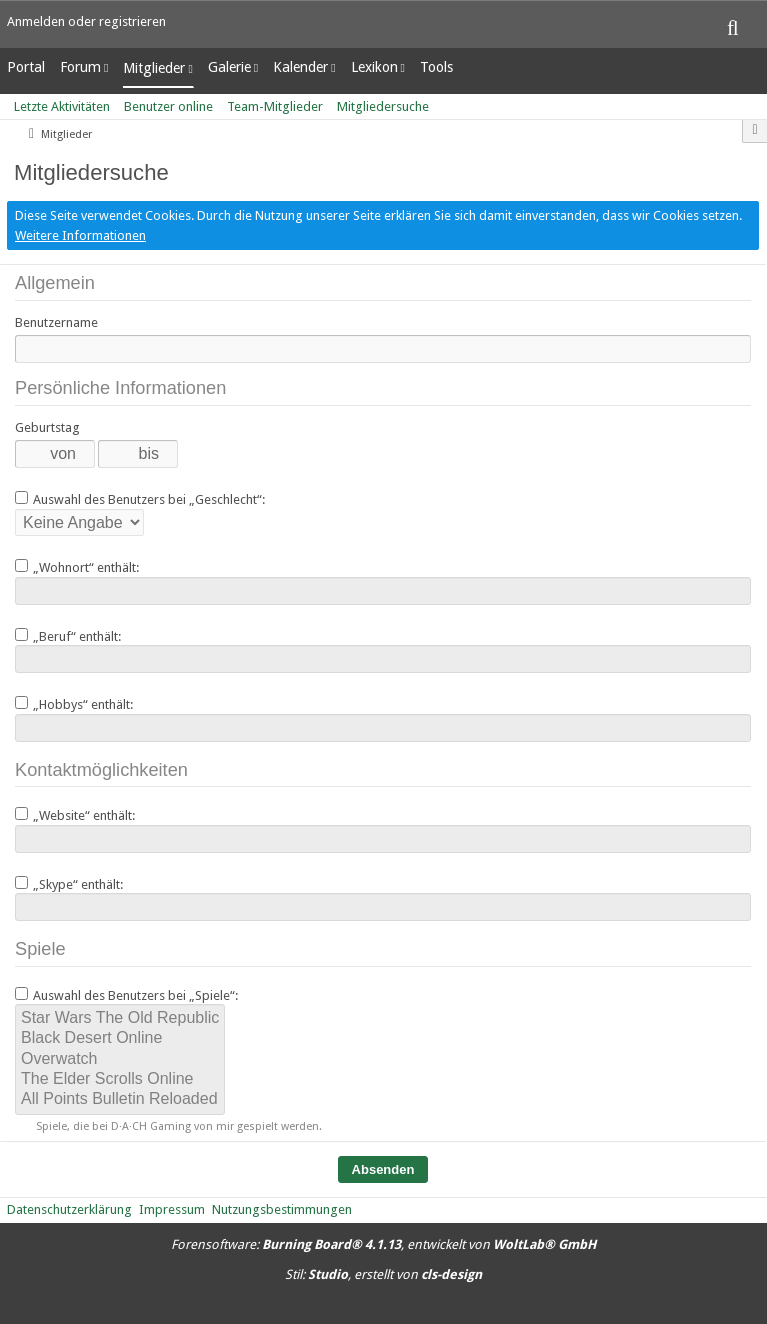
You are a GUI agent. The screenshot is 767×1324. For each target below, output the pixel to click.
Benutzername (56, 322)
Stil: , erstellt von (383, 1274)
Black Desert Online (120, 1039)
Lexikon (374, 67)
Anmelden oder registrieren (86, 21)
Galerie (229, 67)
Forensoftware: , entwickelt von (383, 1244)
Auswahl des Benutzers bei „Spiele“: (126, 995)
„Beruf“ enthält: (68, 636)
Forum (80, 67)
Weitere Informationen (80, 235)
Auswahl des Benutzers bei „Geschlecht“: (140, 499)
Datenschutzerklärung (69, 1209)
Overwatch (120, 1060)
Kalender (300, 67)
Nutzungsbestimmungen (282, 1209)
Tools (436, 67)
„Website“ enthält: (75, 815)
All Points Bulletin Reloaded (120, 1100)
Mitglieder (154, 68)
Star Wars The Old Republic (120, 1019)
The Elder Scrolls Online (120, 1080)
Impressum (172, 1209)
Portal (26, 67)
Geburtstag (47, 427)
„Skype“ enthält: (69, 884)
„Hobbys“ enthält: (74, 704)
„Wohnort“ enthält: (77, 567)
